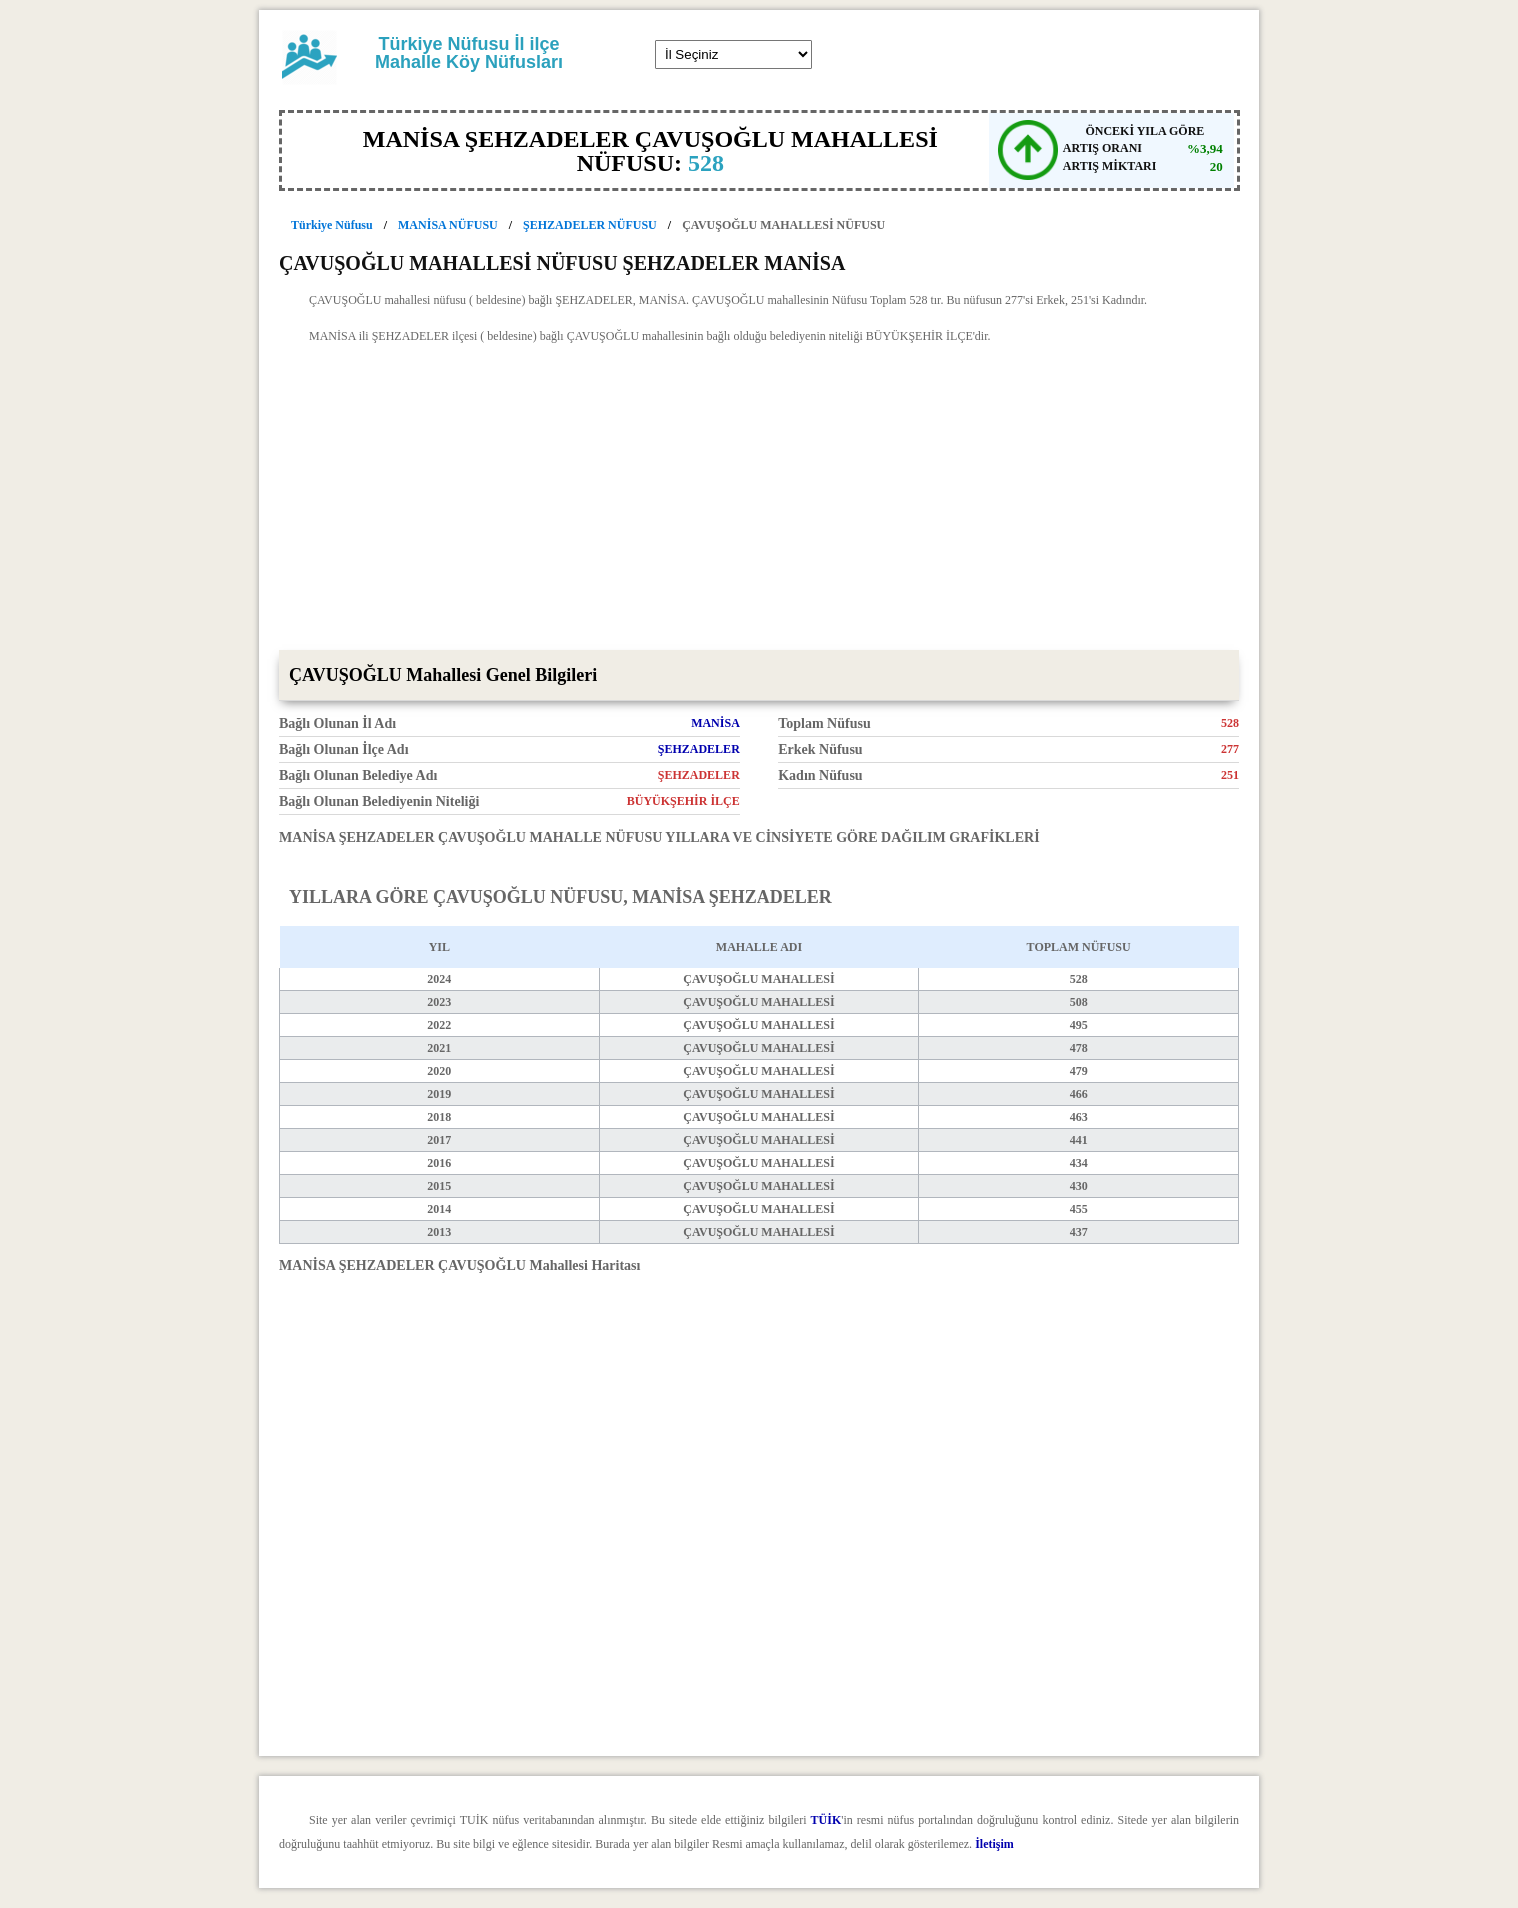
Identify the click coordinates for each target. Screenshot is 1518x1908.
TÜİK (826, 1820)
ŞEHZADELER (699, 749)
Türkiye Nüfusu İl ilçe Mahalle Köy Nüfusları (469, 53)
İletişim (994, 1844)
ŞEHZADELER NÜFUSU (590, 225)
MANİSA (715, 723)
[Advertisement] (759, 500)
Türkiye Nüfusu (332, 225)
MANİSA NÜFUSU (448, 225)
